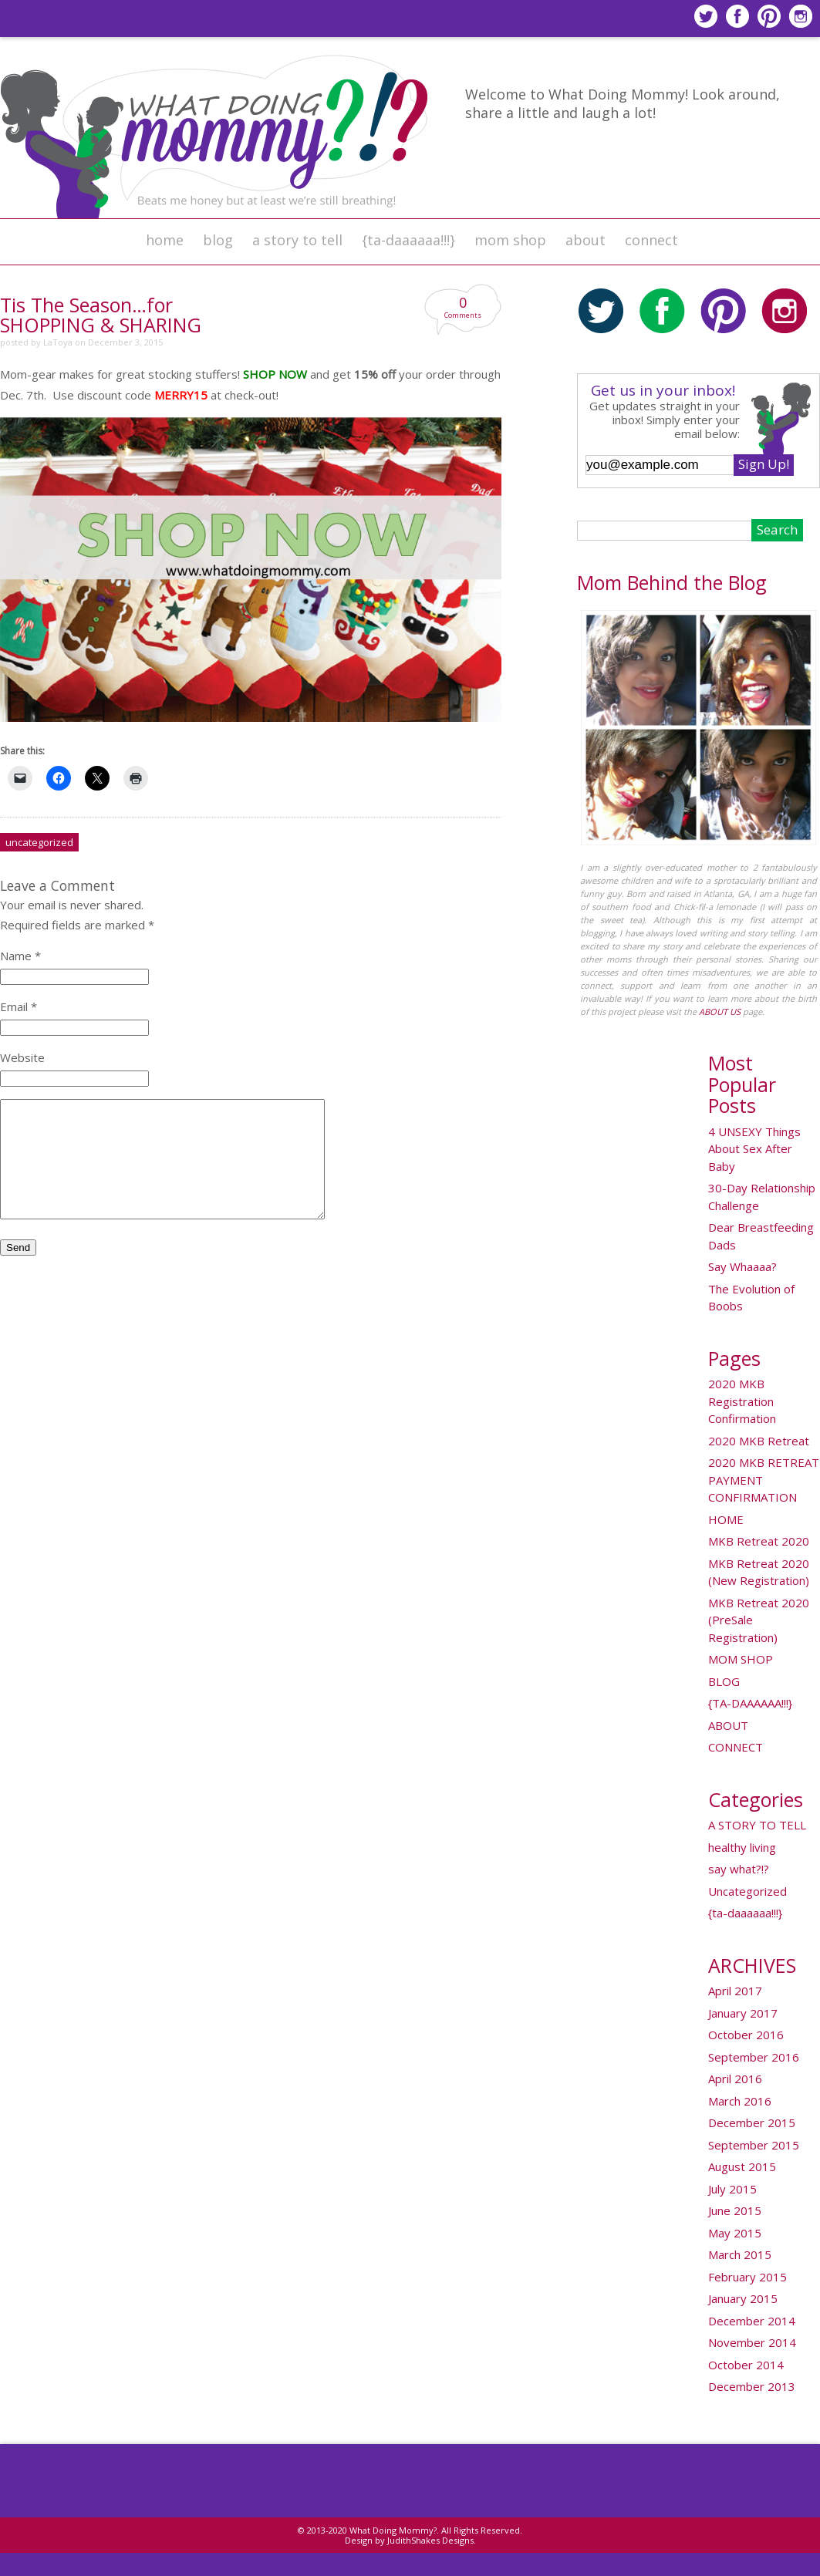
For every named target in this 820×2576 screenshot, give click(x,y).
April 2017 (735, 1990)
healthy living (742, 1847)
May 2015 (734, 2233)
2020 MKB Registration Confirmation (742, 1401)
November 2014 (752, 2342)
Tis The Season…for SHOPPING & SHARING (100, 315)
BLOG (218, 240)
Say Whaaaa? (742, 1266)
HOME (165, 240)
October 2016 (746, 2034)
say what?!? (738, 1868)
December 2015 (751, 2122)
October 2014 (746, 2364)
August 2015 (742, 2166)
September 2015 (753, 2145)
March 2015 (739, 2254)
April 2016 (735, 2078)
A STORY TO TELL (297, 240)
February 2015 (747, 2276)
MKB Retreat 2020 (758, 1541)
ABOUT (585, 240)
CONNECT (651, 240)
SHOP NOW (275, 374)
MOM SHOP (510, 240)
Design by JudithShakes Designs (409, 2540)
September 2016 (753, 2057)
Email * (18, 1006)
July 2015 (732, 2189)
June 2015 (734, 2210)
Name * (20, 955)
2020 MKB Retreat (758, 1440)
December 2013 (751, 2386)
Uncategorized (39, 842)
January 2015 (743, 2298)
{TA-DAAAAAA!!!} (750, 1703)
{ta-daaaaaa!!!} (408, 240)
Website (22, 1057)
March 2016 (739, 2101)
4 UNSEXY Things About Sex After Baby (754, 1149)
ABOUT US (720, 1011)
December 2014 (751, 2320)
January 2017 (743, 2013)
